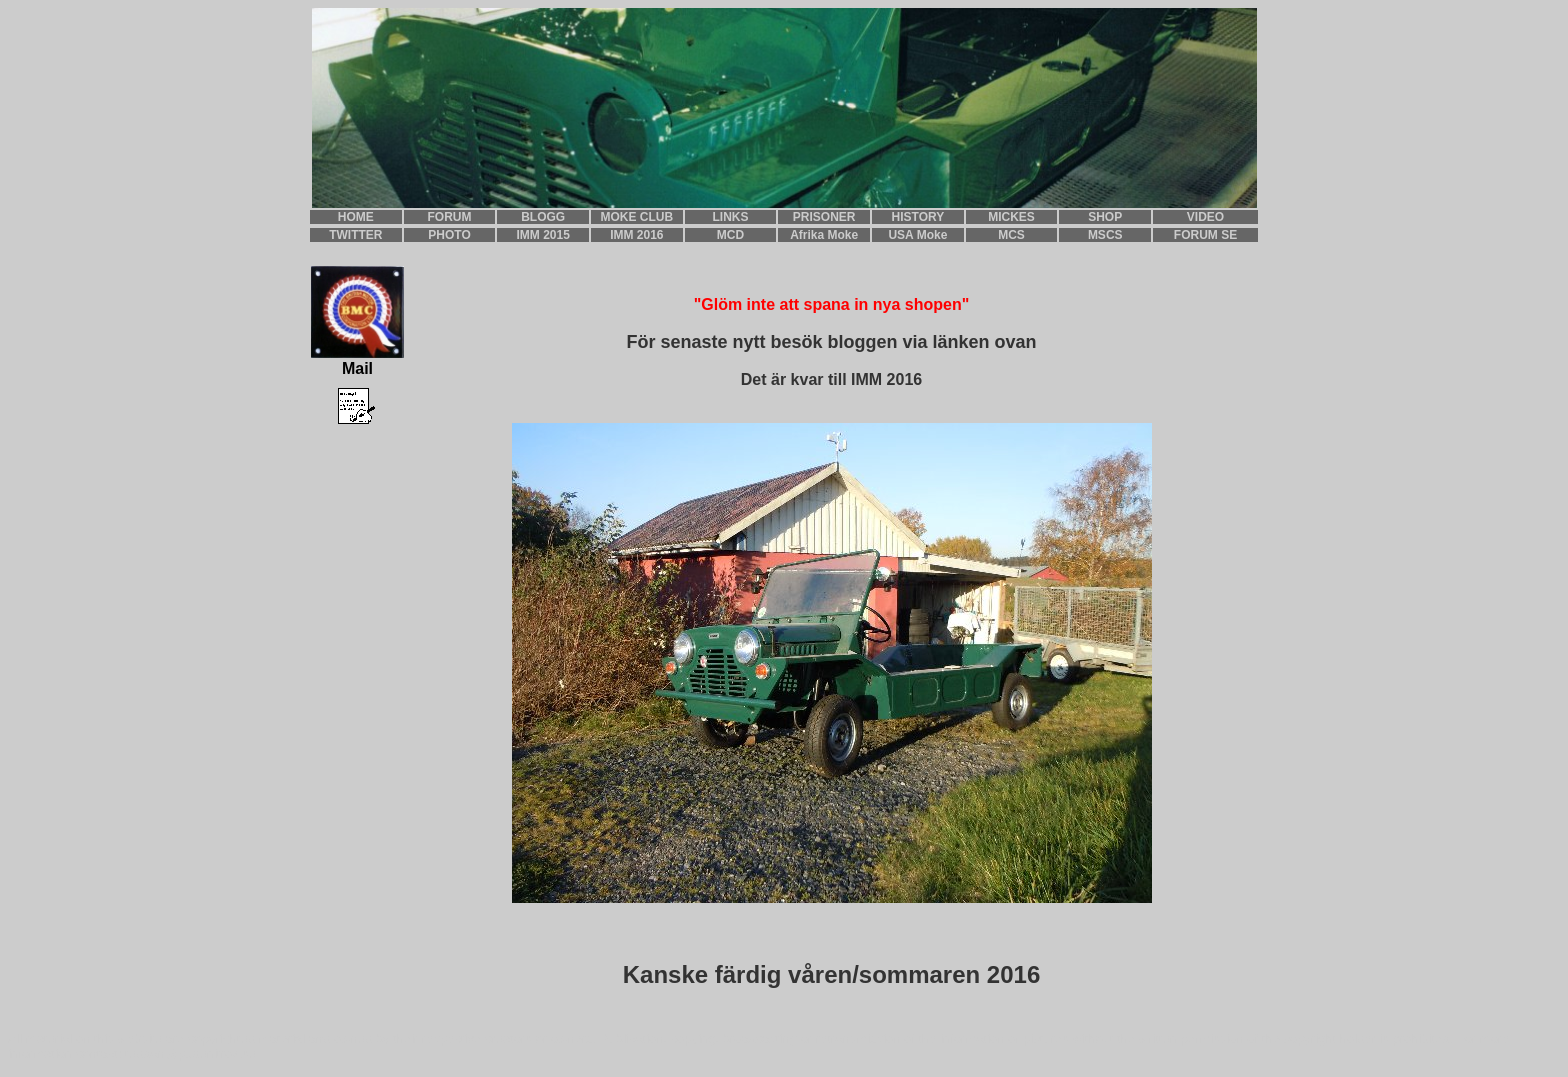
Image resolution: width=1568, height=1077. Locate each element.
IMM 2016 (636, 235)
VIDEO (1205, 217)
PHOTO (449, 235)
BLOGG (543, 217)
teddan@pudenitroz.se (190, 1053)
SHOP (1105, 217)
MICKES (1011, 217)
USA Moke (917, 235)
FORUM (450, 217)
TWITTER (355, 235)
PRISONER (824, 217)
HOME (356, 217)
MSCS (1105, 235)
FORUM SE (1205, 235)
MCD (730, 235)
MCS (1011, 235)
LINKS (731, 217)
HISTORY (918, 217)
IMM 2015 (543, 235)
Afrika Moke (824, 235)
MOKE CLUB (637, 217)
